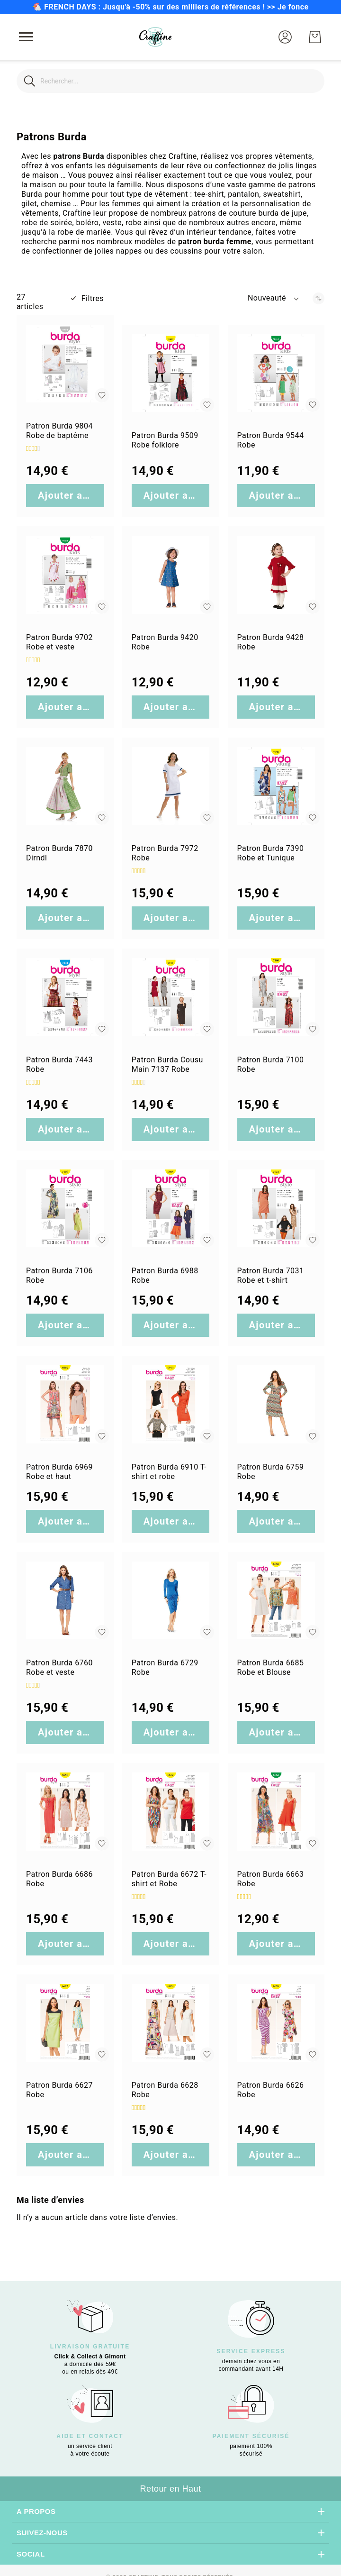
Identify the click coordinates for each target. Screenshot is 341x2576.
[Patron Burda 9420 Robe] (171, 575)
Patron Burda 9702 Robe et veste (59, 642)
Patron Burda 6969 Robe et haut (59, 1471)
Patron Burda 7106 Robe (59, 1275)
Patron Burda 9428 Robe (270, 642)
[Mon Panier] (314, 36)
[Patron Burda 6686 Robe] (65, 1811)
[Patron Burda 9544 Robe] (276, 373)
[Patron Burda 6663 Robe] (276, 1811)
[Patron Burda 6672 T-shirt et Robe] (171, 1811)
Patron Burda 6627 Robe (59, 2090)
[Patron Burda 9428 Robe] (276, 575)
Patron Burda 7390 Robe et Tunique (270, 853)
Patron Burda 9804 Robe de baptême (59, 430)
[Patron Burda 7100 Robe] (276, 997)
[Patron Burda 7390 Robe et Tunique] (276, 786)
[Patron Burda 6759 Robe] (276, 1404)
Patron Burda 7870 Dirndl (59, 853)
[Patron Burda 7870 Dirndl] (65, 786)
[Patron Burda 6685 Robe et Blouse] (276, 1601)
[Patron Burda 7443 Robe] (65, 997)
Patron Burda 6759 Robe (270, 1471)
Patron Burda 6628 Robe (165, 2090)
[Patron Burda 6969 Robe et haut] (65, 1404)
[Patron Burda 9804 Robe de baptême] (65, 364)
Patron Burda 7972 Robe (165, 853)
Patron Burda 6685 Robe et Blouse (270, 1667)
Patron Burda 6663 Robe (270, 1879)
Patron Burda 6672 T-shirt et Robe (169, 1879)
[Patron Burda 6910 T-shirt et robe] (171, 1404)
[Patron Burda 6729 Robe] (171, 1601)
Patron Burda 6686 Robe (59, 1879)
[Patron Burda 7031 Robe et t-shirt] (276, 1208)
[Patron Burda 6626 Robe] (276, 2023)
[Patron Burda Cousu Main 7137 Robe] (171, 997)
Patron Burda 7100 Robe (270, 1064)
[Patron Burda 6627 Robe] (65, 2023)
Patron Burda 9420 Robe (165, 642)
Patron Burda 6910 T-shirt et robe (169, 1471)
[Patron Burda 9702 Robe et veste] (65, 575)
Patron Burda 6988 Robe (165, 1275)
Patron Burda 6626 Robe (270, 2090)
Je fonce (293, 6)
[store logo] (155, 37)
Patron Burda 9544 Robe (270, 440)
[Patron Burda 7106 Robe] (65, 1208)
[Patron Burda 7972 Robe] (171, 786)
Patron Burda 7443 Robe (59, 1064)
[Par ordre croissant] (318, 298)
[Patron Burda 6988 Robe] (171, 1208)
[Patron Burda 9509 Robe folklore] (171, 373)
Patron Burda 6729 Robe (165, 1667)
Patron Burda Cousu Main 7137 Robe (167, 1064)
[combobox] (170, 81)
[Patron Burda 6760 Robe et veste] (65, 1601)
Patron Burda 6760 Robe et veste (59, 1667)
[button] (285, 37)
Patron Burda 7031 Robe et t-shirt (270, 1275)
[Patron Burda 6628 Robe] (171, 2023)
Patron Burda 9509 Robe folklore (165, 440)
